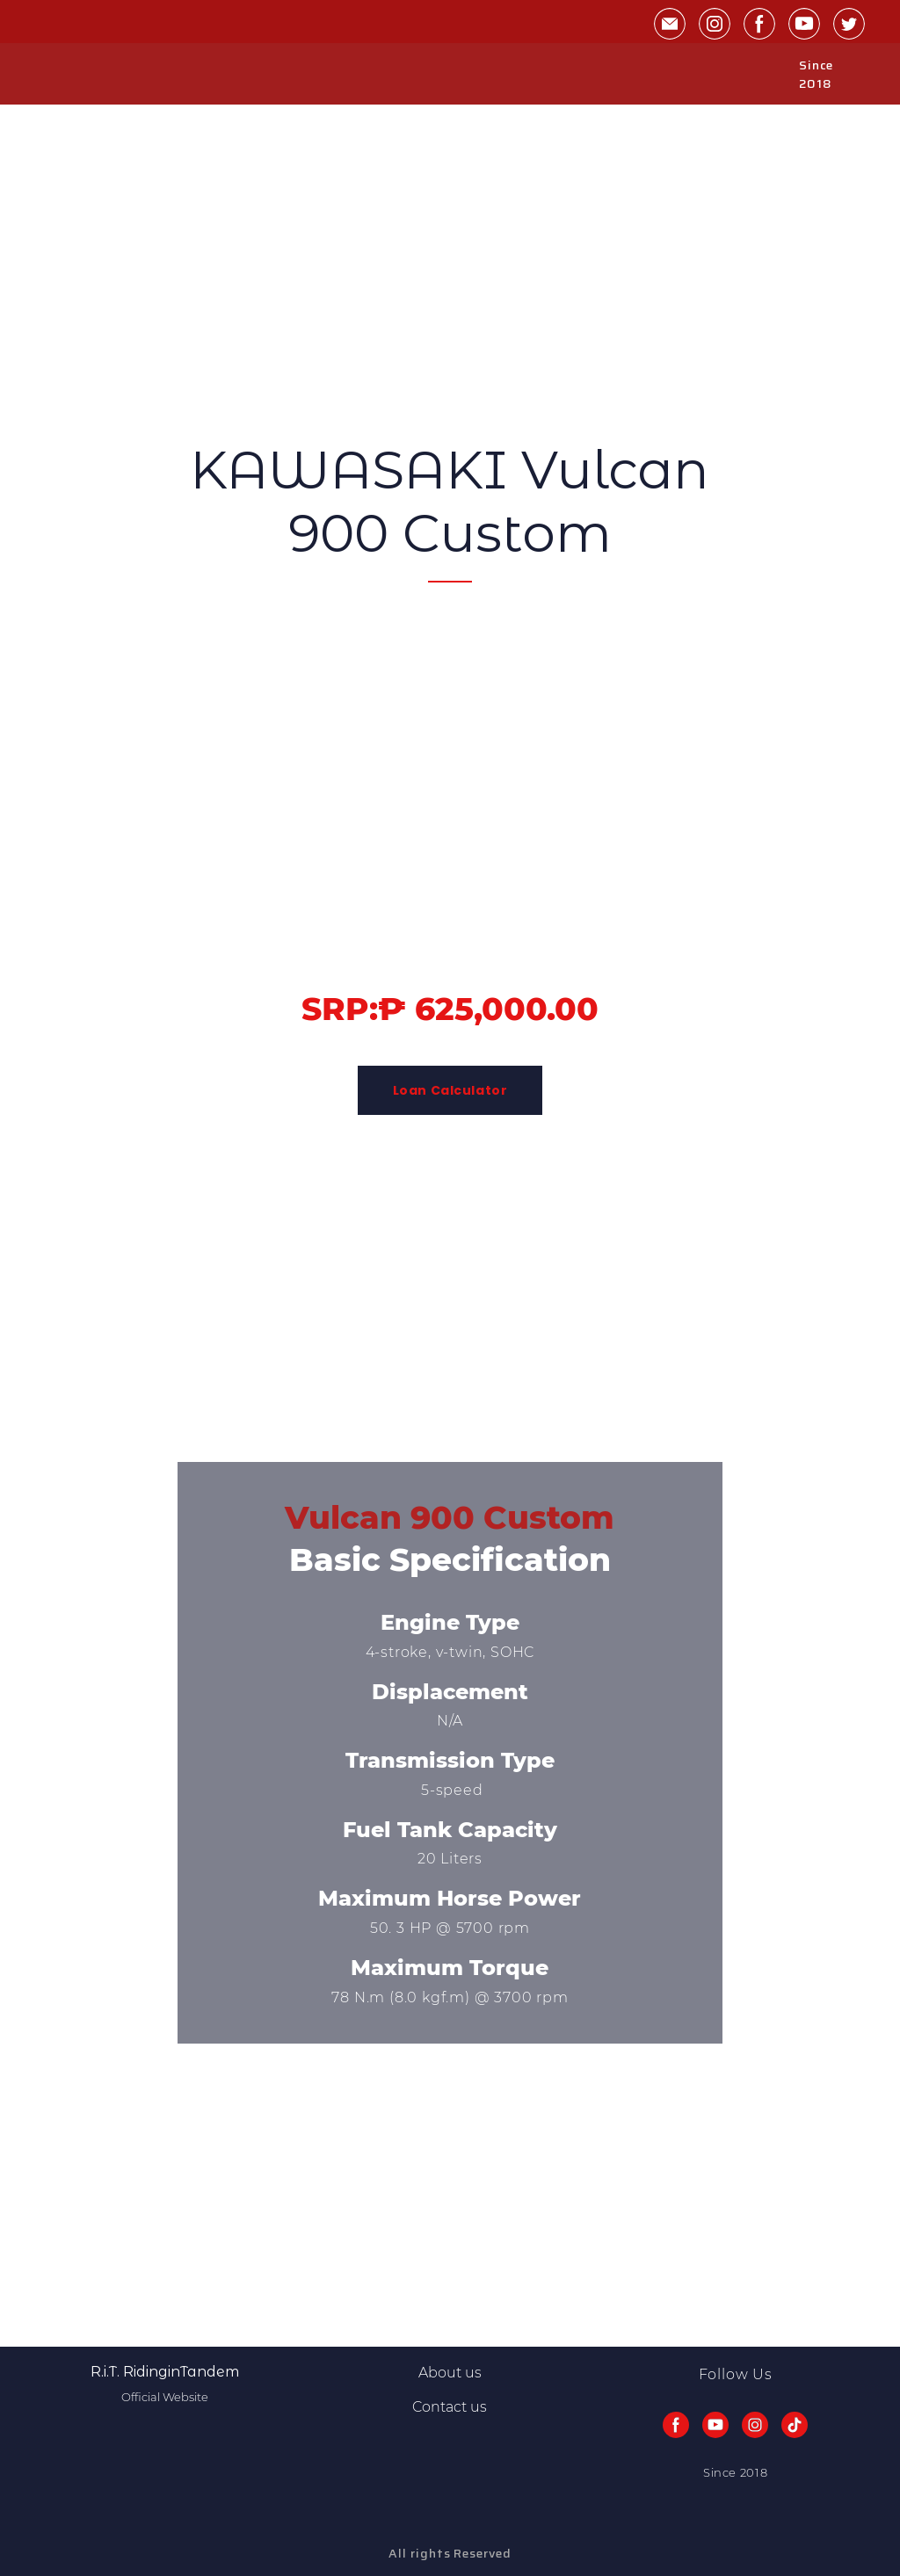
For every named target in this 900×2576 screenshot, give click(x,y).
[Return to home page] (67, 74)
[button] (670, 24)
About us (450, 2372)
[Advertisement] (450, 228)
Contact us (449, 2407)
